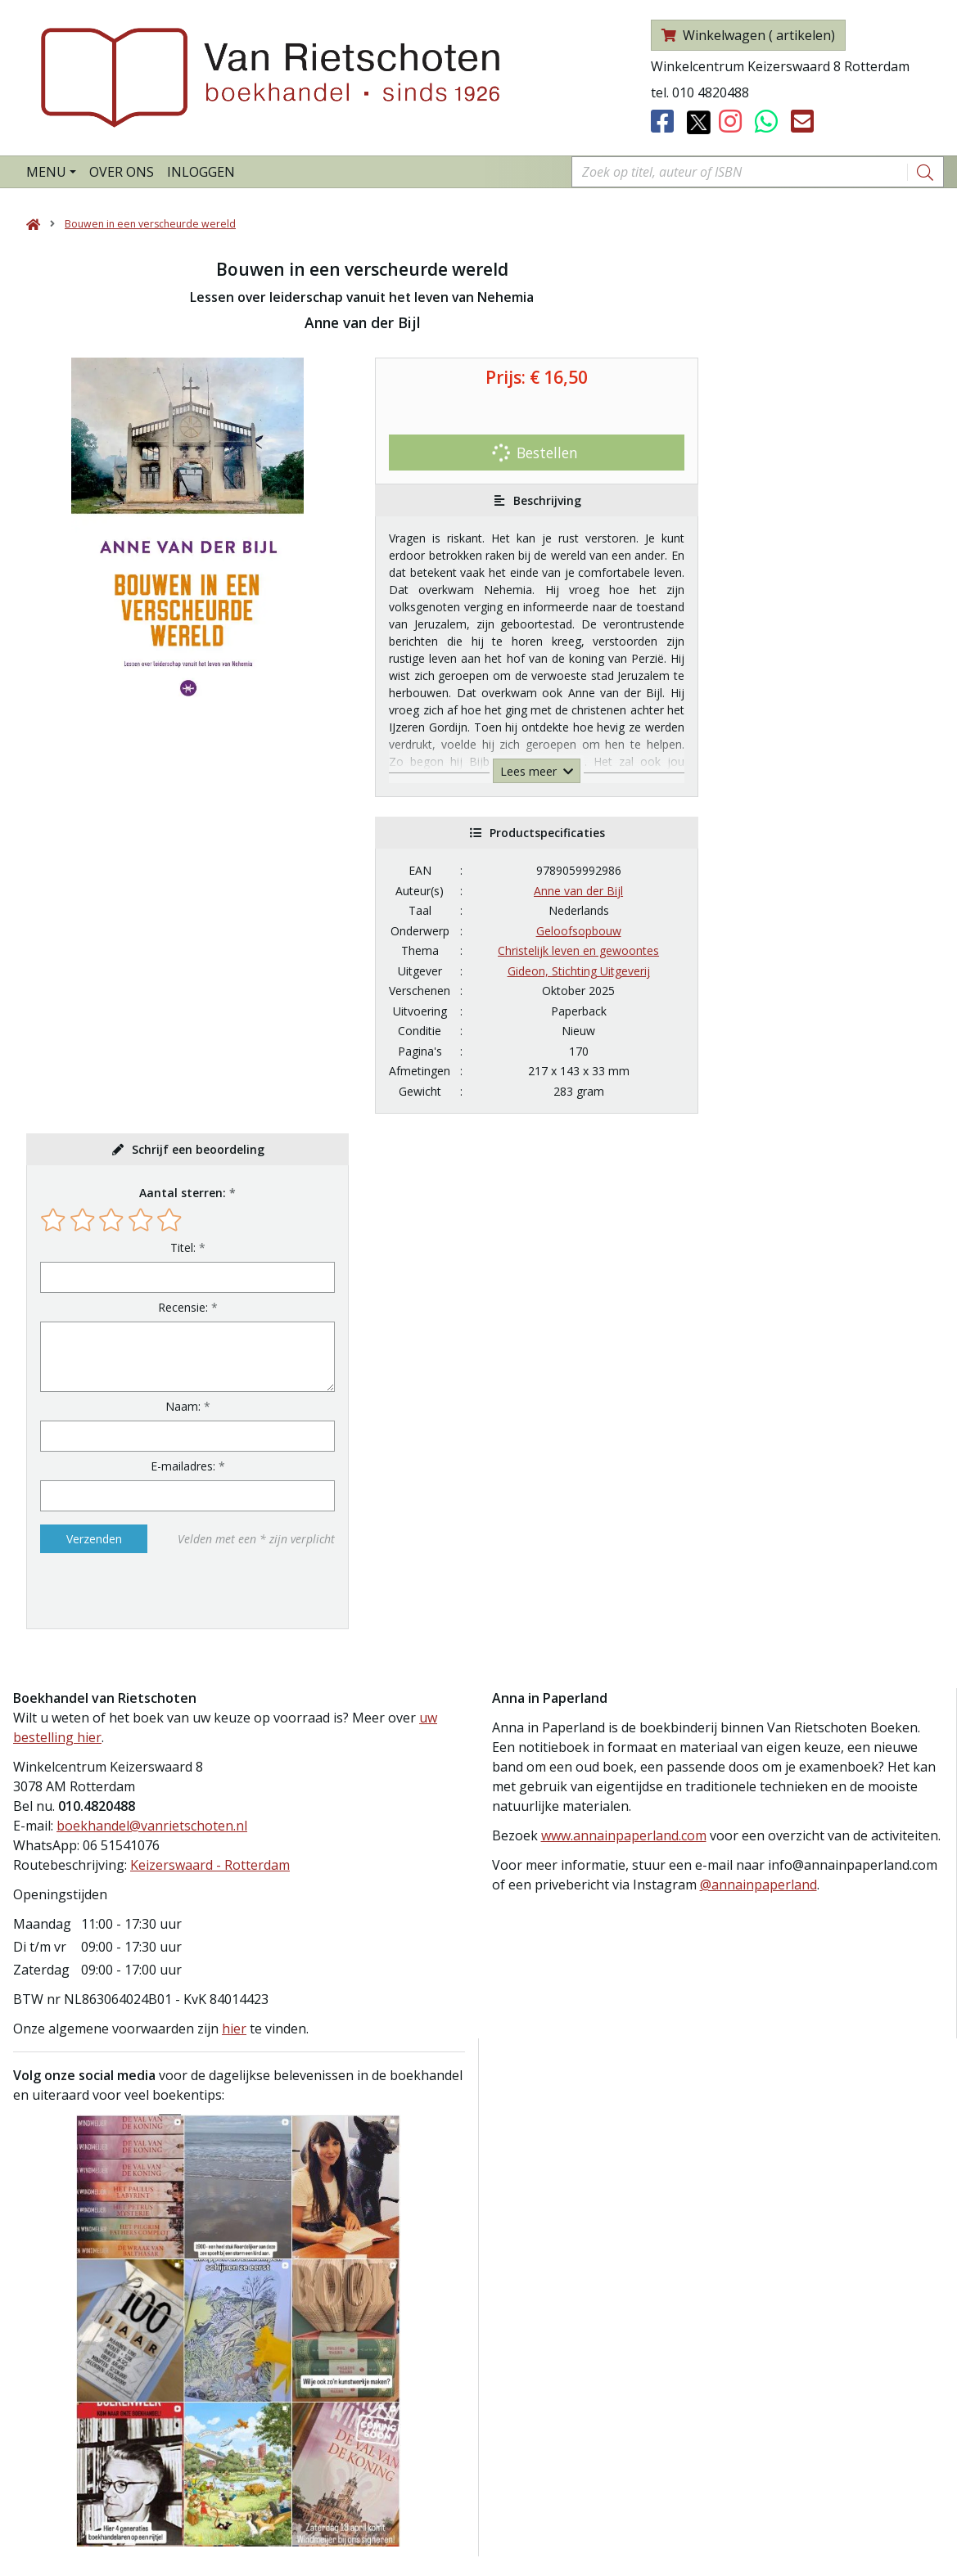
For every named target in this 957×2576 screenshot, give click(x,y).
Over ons (121, 172)
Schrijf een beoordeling (198, 1149)
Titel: (183, 1247)
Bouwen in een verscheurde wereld (150, 224)
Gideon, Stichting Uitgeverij (579, 971)
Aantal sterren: (182, 1192)
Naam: (183, 1406)
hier (234, 2029)
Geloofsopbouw (578, 931)
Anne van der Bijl (578, 890)
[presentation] (145, 1590)
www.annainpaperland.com (623, 1835)
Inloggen (201, 172)
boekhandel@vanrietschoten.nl (151, 1826)
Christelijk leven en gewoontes (578, 950)
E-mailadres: (183, 1466)
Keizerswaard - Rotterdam (210, 1865)
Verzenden (94, 1539)
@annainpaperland (758, 1885)
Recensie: (183, 1307)
